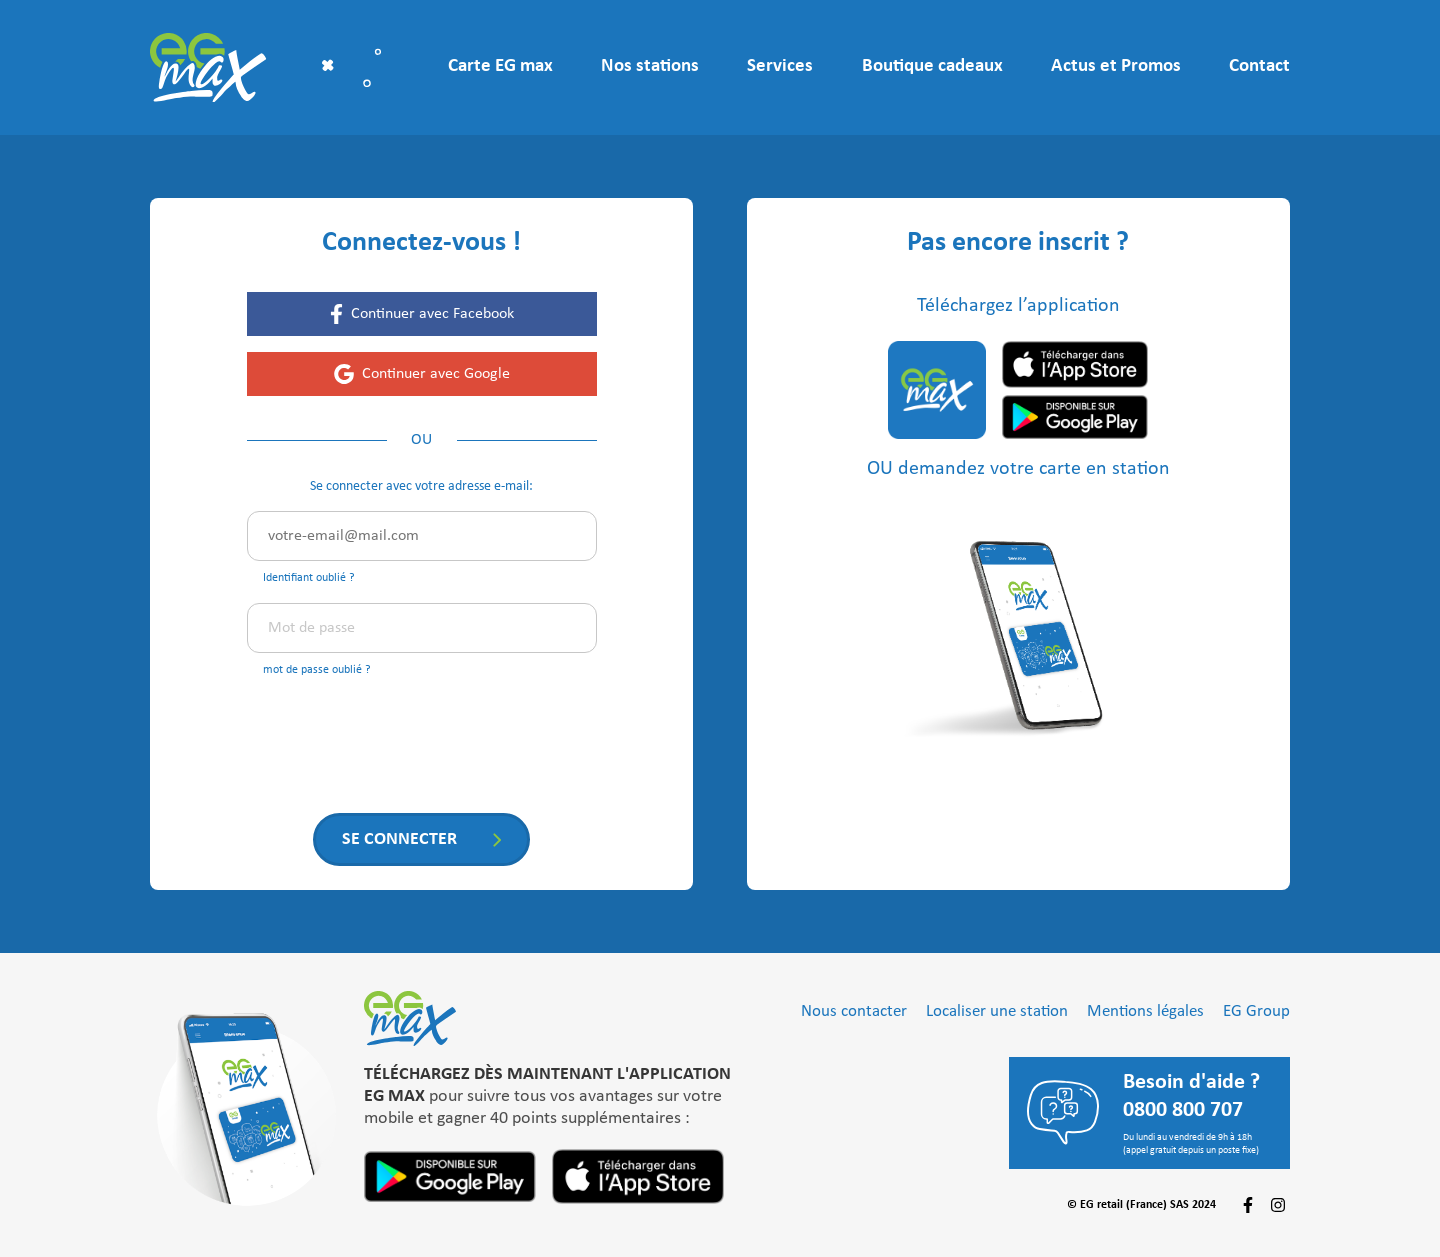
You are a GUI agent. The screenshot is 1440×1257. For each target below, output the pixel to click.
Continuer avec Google (436, 374)
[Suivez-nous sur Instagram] (1278, 1205)
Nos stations (650, 66)
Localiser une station (997, 1011)
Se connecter (399, 839)
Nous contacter (854, 1011)
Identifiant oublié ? (309, 578)
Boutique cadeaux (932, 66)
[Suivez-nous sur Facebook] (1248, 1205)
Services (780, 66)
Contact (1259, 66)
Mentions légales (1145, 1011)
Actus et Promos (1116, 66)
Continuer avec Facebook (432, 314)
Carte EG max (500, 66)
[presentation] (399, 734)
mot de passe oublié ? (317, 670)
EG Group (1256, 1011)
